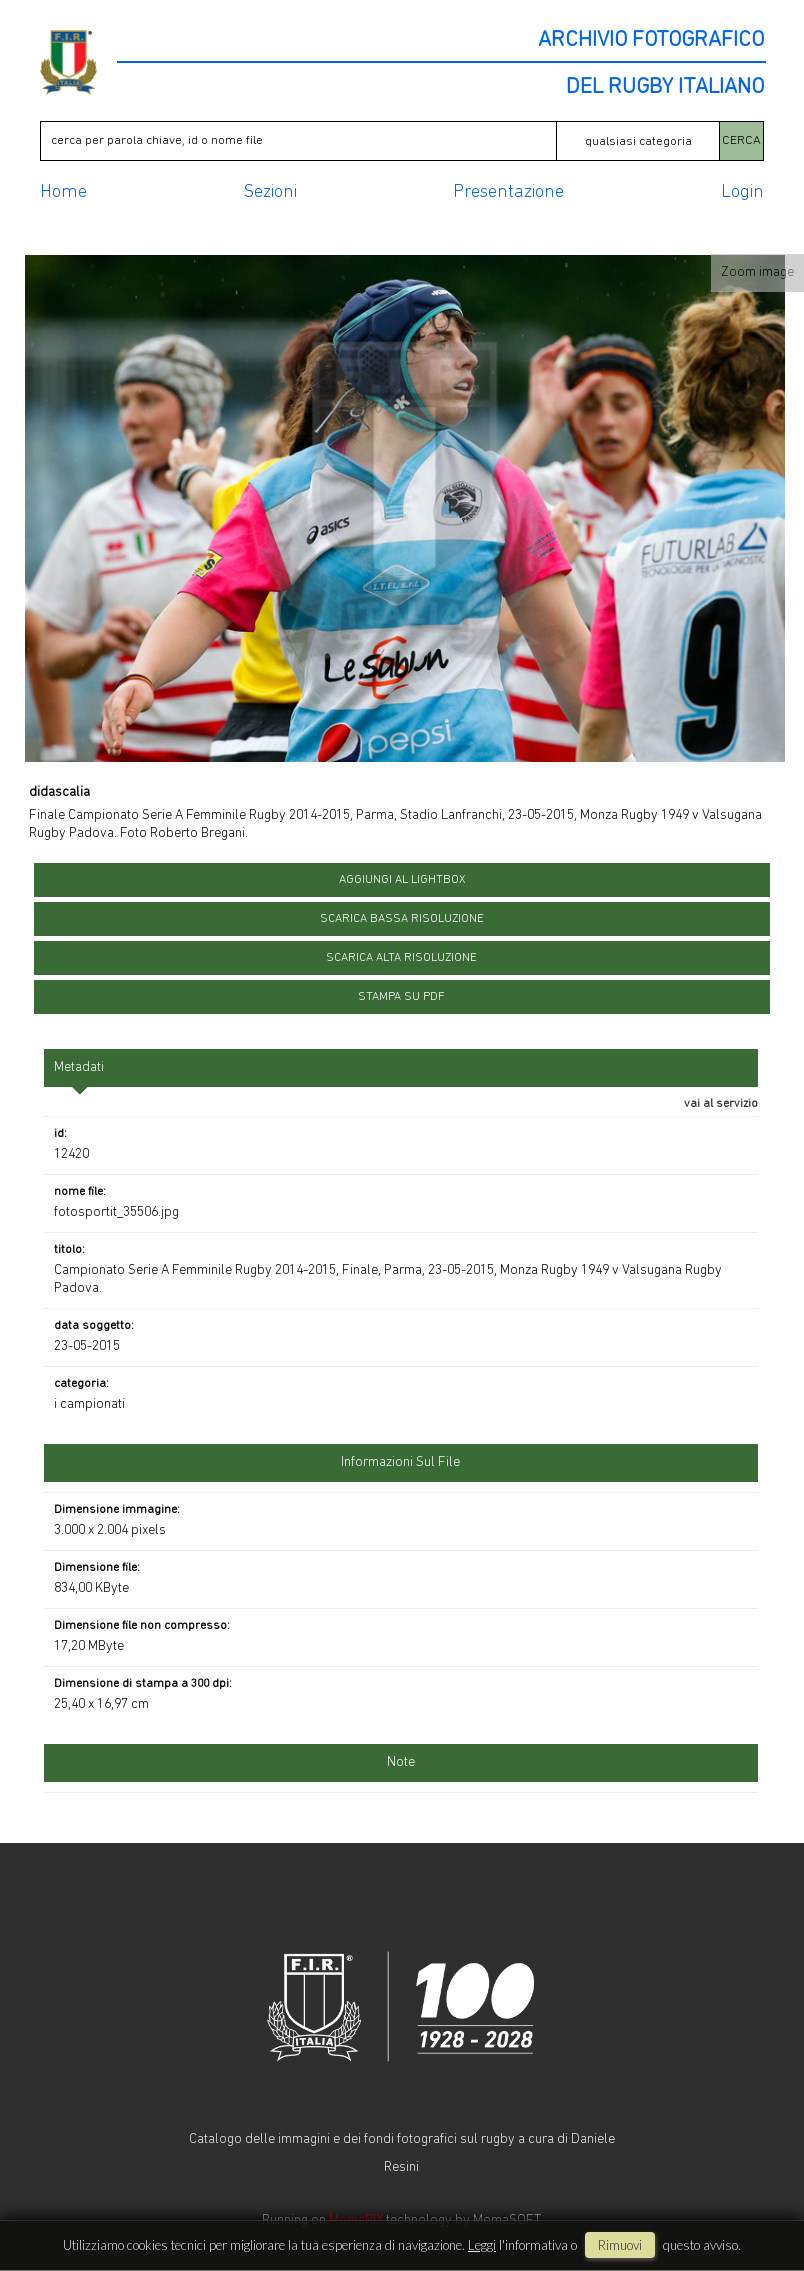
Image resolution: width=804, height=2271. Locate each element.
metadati (79, 1067)
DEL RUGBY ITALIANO (665, 88)
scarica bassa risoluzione (402, 919)
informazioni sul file (400, 1462)
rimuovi (620, 2245)
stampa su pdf (401, 997)
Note (401, 1762)
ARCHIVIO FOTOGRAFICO (651, 41)
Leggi (482, 2245)
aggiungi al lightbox (402, 880)
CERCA (741, 140)
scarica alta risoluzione (401, 958)
